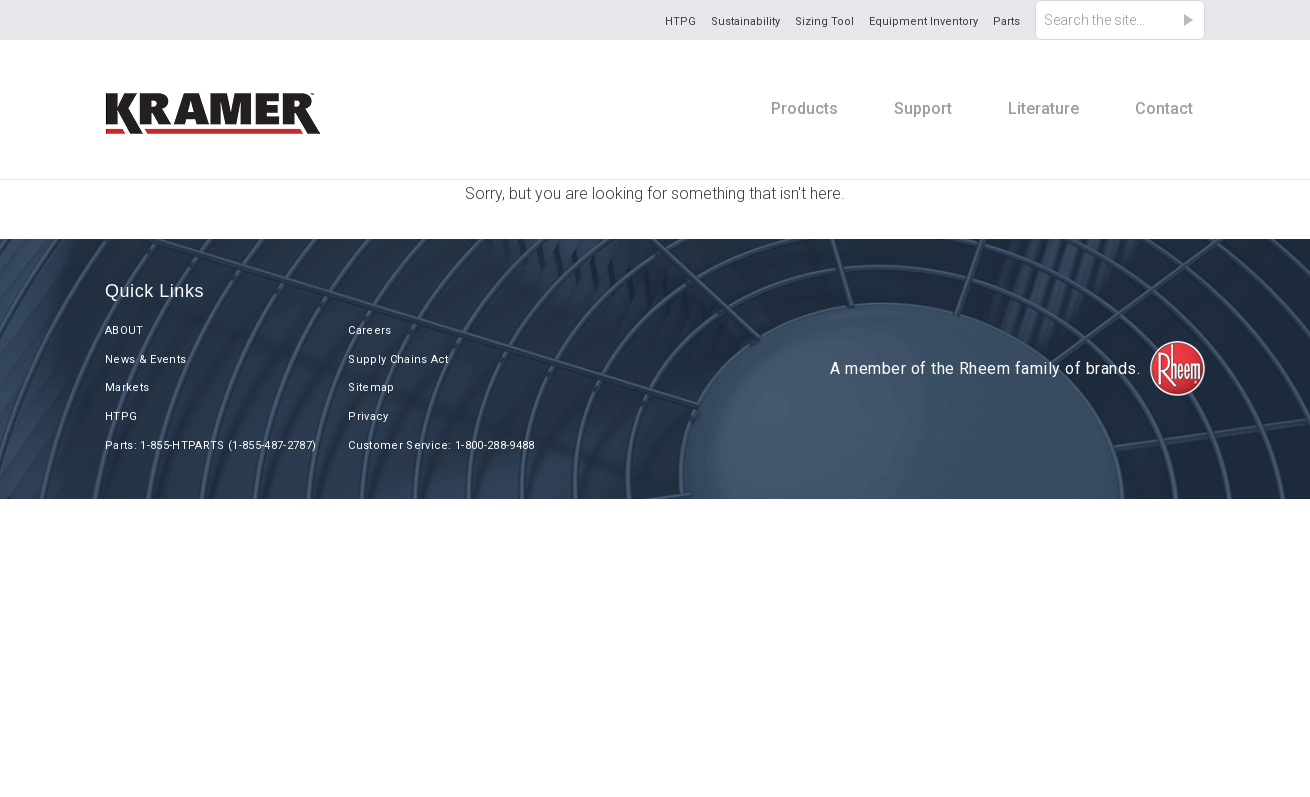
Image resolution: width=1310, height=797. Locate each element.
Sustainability (745, 21)
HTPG (680, 21)
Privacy (368, 416)
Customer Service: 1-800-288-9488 (441, 445)
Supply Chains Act (398, 359)
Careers (369, 330)
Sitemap (371, 387)
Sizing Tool (824, 21)
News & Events (145, 359)
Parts (1006, 21)
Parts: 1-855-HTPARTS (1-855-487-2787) (210, 445)
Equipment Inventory (923, 21)
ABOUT (124, 330)
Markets (127, 387)
